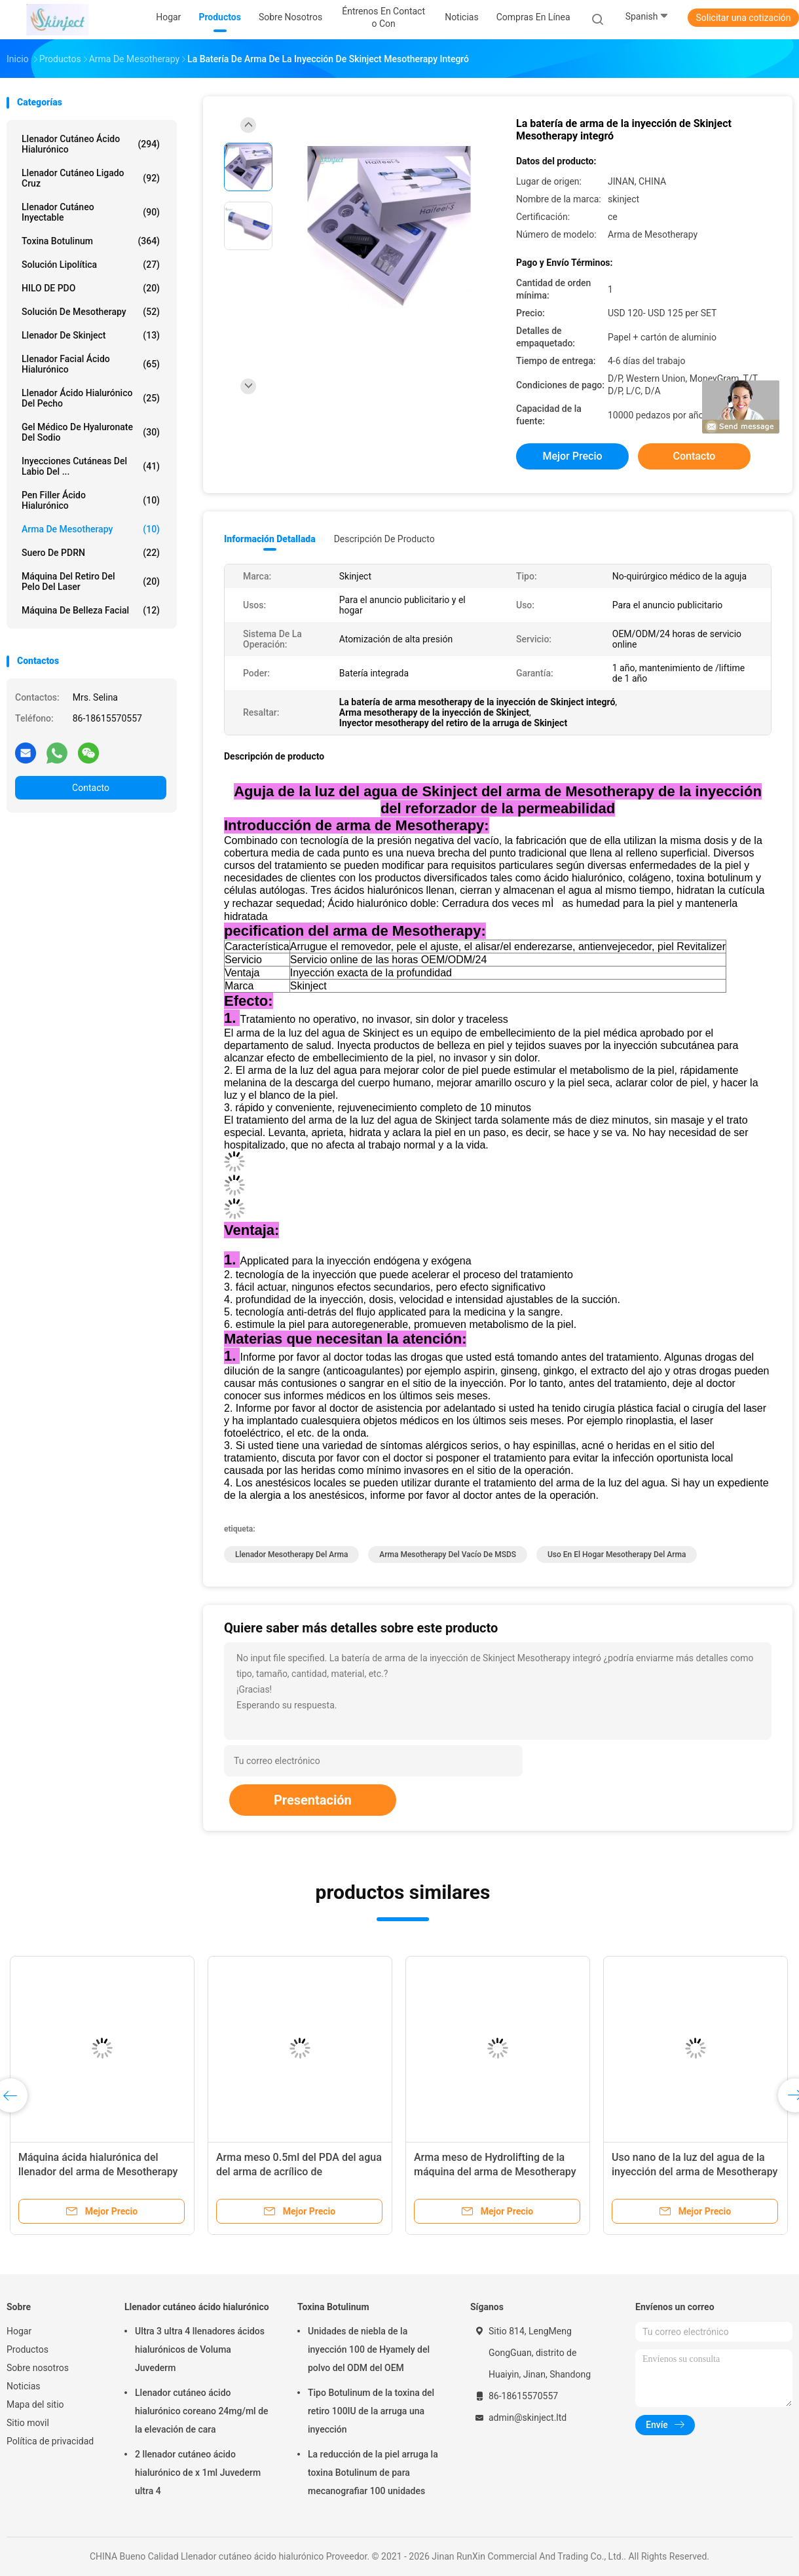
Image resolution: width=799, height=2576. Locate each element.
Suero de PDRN (91, 552)
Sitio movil (28, 2423)
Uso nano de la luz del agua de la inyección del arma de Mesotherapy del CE (694, 2171)
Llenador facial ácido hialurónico (91, 364)
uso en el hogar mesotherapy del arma (617, 1554)
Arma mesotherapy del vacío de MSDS (447, 1554)
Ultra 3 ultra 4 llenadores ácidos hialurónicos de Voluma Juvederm (200, 2349)
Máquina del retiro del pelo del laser (91, 581)
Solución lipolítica (91, 264)
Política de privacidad (50, 2441)
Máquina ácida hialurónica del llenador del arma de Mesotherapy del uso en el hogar (97, 2171)
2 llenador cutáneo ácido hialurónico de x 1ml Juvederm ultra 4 (198, 2472)
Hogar (19, 2331)
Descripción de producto (384, 539)
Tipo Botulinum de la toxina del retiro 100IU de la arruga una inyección (371, 2411)
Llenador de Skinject (91, 335)
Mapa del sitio (35, 2404)
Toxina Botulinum (91, 241)
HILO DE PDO (91, 288)
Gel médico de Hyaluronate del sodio (91, 432)
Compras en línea (533, 17)
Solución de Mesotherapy (91, 311)
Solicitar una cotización (743, 17)
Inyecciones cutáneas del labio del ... (91, 466)
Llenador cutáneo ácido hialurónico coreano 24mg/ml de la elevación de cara (202, 2411)
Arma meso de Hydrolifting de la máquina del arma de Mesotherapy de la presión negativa (495, 2171)
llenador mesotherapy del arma (291, 1554)
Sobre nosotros (38, 2368)
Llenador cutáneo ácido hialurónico (91, 144)
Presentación (313, 1800)
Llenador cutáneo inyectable (91, 212)
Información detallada (270, 539)
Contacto (90, 787)
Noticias (24, 2386)
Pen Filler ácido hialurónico (91, 500)
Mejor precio (572, 456)
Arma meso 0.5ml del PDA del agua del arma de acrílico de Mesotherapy (299, 2171)
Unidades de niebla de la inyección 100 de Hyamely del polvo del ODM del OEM (369, 2349)
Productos (27, 2349)
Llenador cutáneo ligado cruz (91, 178)
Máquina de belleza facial (91, 610)
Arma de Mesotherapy (91, 529)
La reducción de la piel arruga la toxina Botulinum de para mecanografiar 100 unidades (373, 2472)
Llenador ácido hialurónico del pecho (91, 398)
